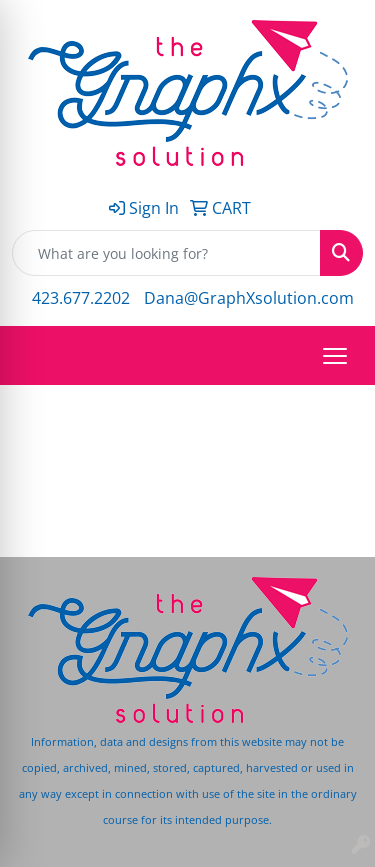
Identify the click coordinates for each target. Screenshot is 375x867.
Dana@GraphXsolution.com (249, 298)
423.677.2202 (81, 298)
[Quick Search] (166, 253)
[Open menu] (335, 356)
